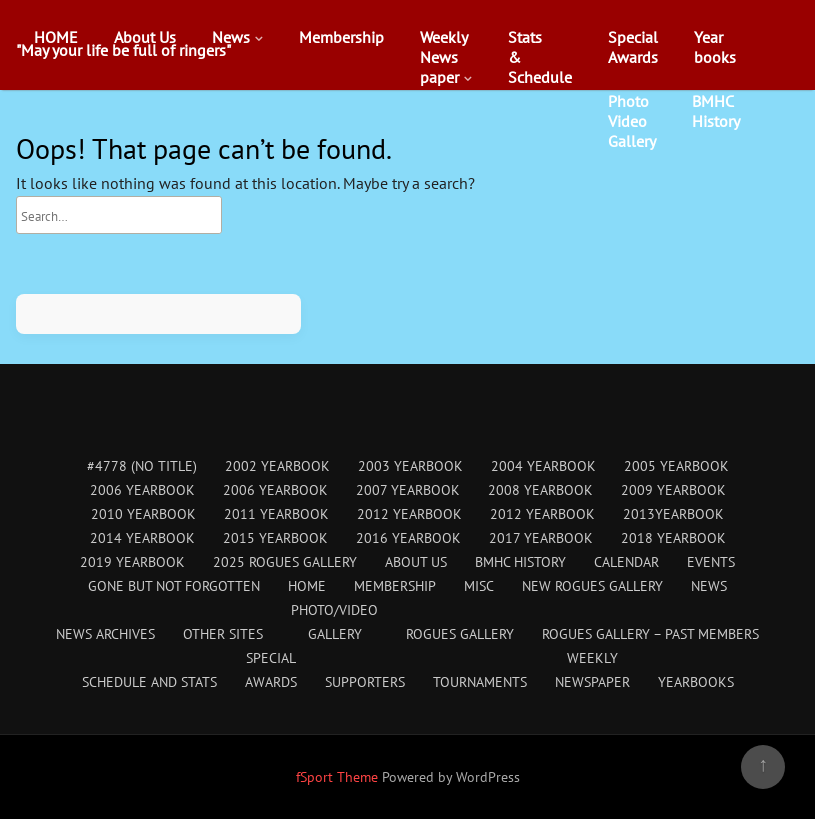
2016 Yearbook (408, 538)
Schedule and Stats (149, 682)
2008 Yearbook (540, 490)
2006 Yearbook (142, 490)
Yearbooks (715, 47)
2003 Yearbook (410, 466)
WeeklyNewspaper (444, 57)
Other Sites (223, 634)
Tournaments (480, 682)
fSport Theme (339, 777)
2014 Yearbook (142, 538)
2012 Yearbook (409, 514)
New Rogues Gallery (592, 586)
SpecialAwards (633, 47)
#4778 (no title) (142, 466)
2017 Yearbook (541, 538)
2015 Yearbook (275, 538)
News (231, 37)
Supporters (365, 682)
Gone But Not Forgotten (174, 586)
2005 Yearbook (676, 466)
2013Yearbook (673, 514)
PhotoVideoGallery (632, 121)
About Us (145, 37)
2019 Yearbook (132, 562)
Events (711, 562)
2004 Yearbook (543, 466)
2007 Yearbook (408, 490)
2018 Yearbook (673, 538)
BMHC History (520, 562)
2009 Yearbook (673, 490)
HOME (56, 37)
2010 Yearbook (143, 514)
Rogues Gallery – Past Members (650, 634)
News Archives (105, 634)
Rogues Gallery (460, 634)
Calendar (626, 562)
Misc (479, 586)
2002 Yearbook (277, 466)
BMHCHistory (716, 111)
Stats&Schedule (540, 57)
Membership (341, 37)
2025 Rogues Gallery (285, 562)
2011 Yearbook (276, 514)
